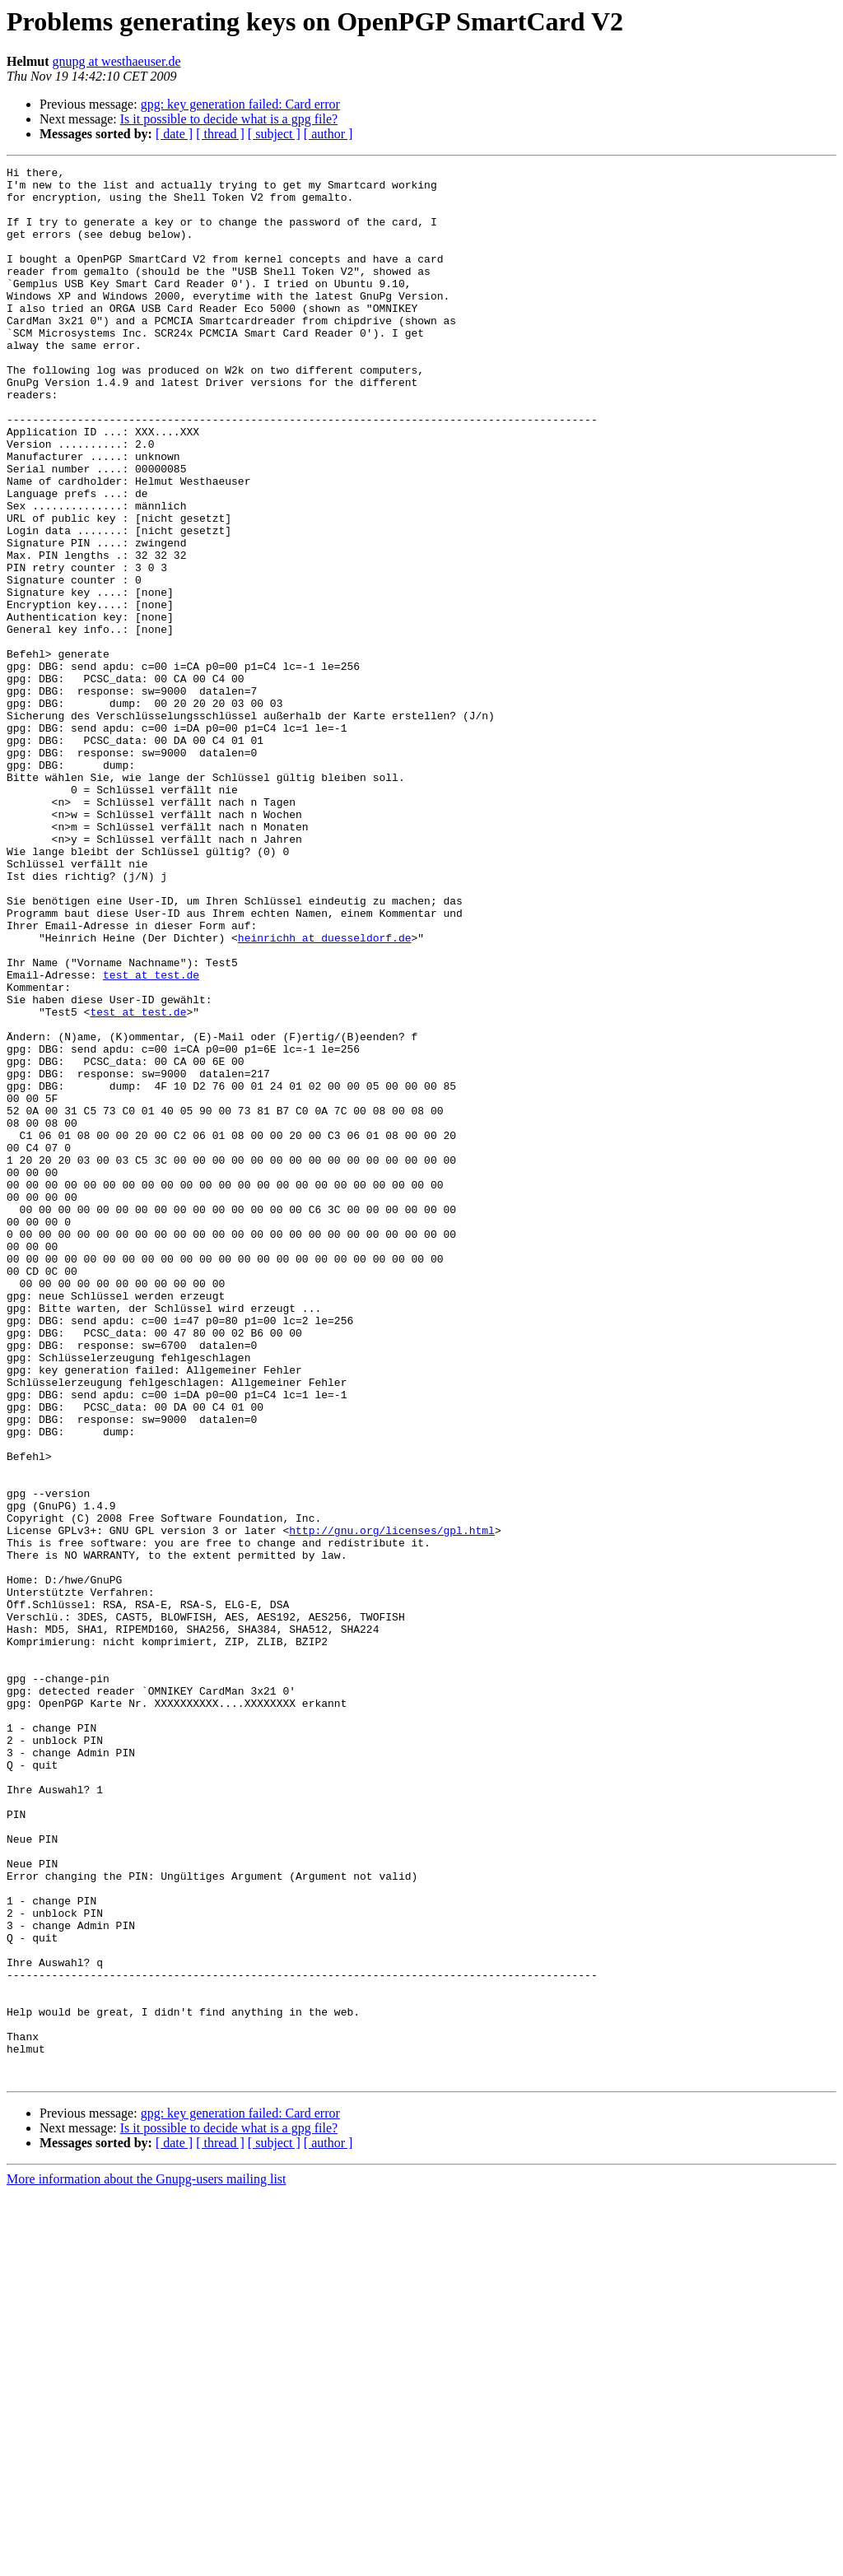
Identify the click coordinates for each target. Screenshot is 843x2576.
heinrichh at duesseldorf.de (325, 1093)
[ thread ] (220, 134)
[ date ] (174, 134)
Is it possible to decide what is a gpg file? (229, 119)
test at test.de (151, 1137)
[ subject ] (274, 134)
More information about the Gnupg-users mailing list (146, 2562)
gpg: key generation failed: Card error (240, 104)
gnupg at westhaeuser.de (117, 61)
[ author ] (328, 134)
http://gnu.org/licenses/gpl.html (392, 1804)
